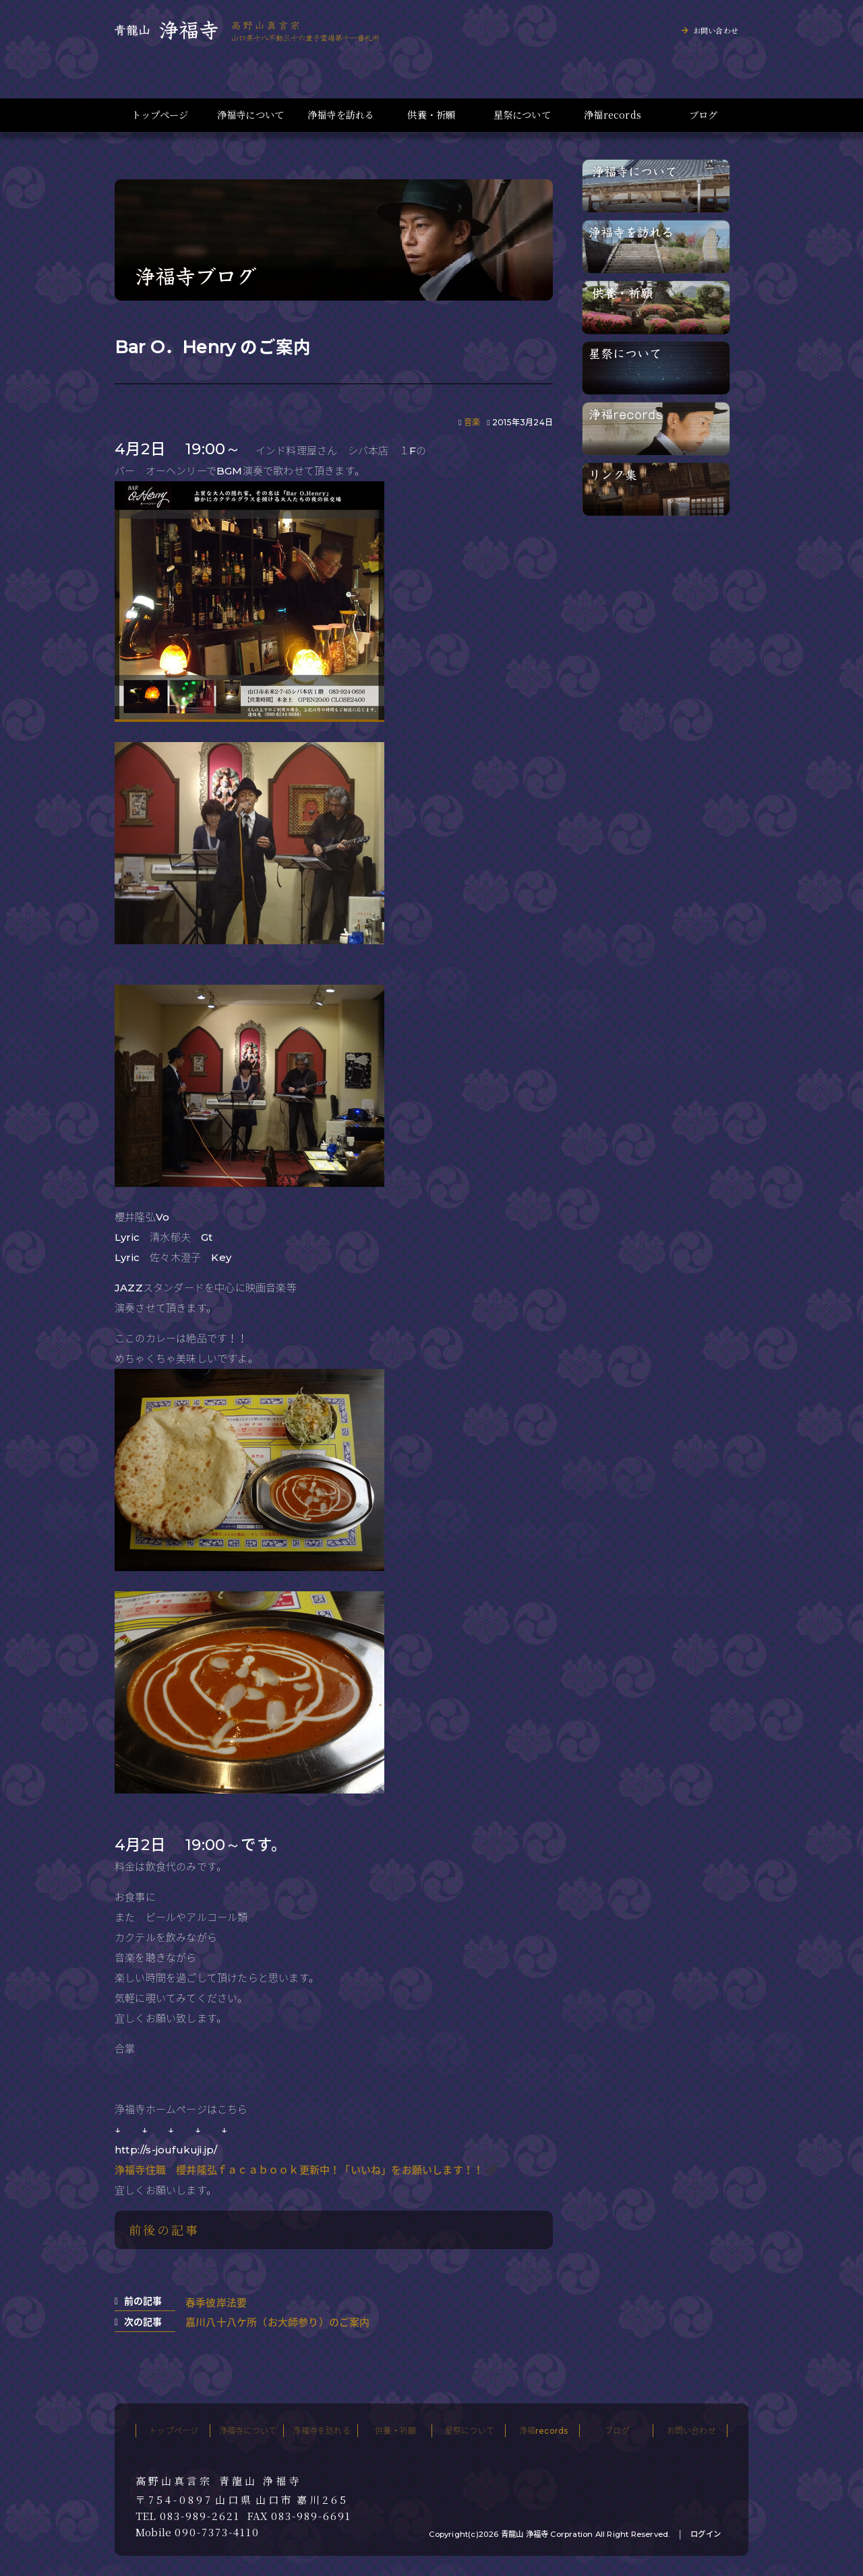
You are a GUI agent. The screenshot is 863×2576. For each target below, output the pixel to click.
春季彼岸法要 (216, 2302)
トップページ (159, 115)
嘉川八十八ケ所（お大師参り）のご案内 (277, 2322)
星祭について (522, 115)
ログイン (705, 2534)
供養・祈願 (431, 115)
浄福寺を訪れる (340, 115)
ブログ (703, 115)
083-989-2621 (200, 2516)
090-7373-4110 (217, 2532)
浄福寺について (250, 115)
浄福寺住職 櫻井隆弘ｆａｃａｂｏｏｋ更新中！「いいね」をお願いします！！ (299, 2170)
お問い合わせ (715, 30)
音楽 (472, 422)
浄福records (612, 115)
